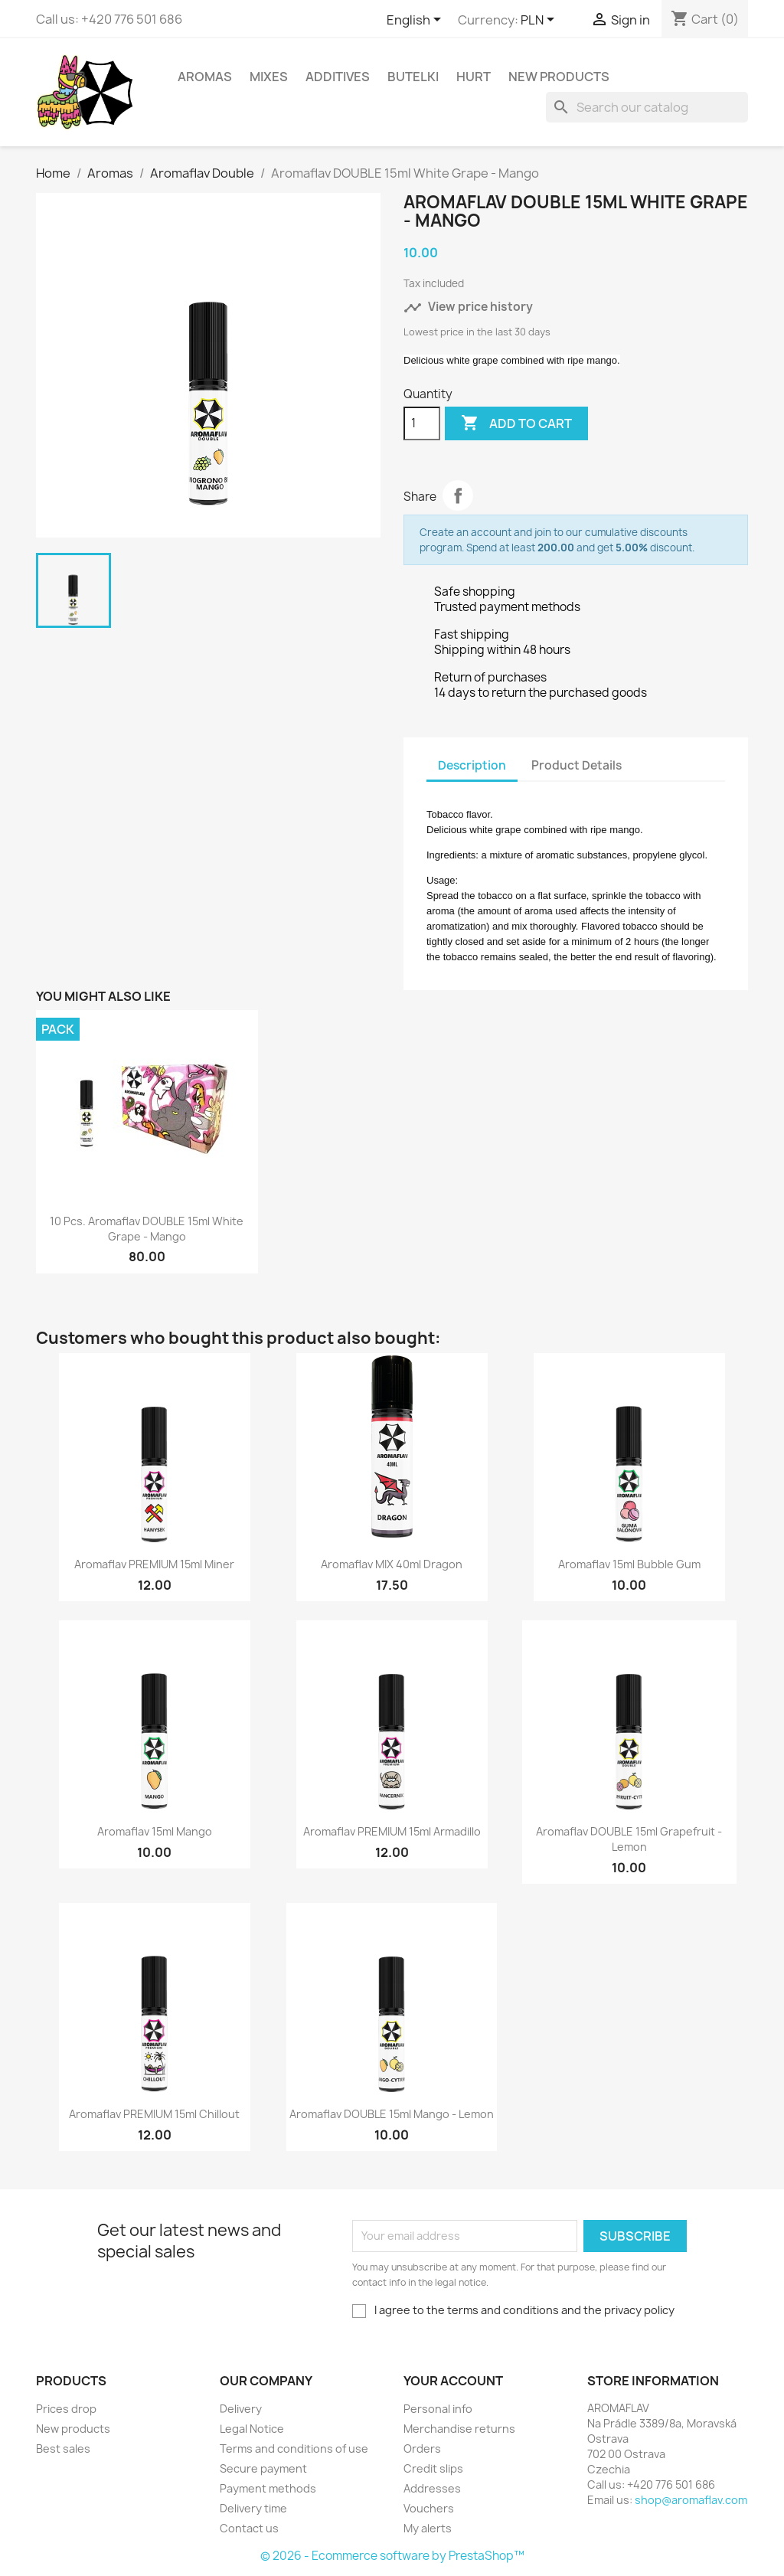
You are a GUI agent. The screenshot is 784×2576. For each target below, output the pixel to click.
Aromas (205, 76)
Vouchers (428, 2508)
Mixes (269, 76)
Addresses (432, 2488)
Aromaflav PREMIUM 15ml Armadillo (392, 1831)
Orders (422, 2448)
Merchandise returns (459, 2428)
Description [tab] (472, 765)
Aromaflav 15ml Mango (154, 1831)
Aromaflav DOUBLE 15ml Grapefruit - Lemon (629, 1839)
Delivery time (253, 2508)
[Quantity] (421, 423)
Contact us (249, 2528)
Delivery (241, 2408)
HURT (473, 76)
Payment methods (268, 2488)
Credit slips (433, 2468)
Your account (453, 2380)
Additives (337, 76)
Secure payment (263, 2468)
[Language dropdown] (416, 20)
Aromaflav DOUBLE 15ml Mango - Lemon (391, 2114)
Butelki (413, 76)
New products (73, 2428)
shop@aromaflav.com (691, 2500)
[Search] (647, 107)
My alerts (427, 2528)
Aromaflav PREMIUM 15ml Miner (154, 1564)
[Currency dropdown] (540, 20)
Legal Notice (252, 2428)
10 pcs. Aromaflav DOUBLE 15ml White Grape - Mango (146, 1229)
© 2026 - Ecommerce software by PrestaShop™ (392, 2556)
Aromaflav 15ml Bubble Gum (629, 1564)
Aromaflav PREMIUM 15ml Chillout (154, 2114)
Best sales (63, 2448)
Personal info (437, 2408)
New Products (558, 76)
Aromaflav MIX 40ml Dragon (391, 1564)
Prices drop (66, 2408)
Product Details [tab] (576, 765)
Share (458, 495)
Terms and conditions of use (294, 2448)
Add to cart (516, 423)
